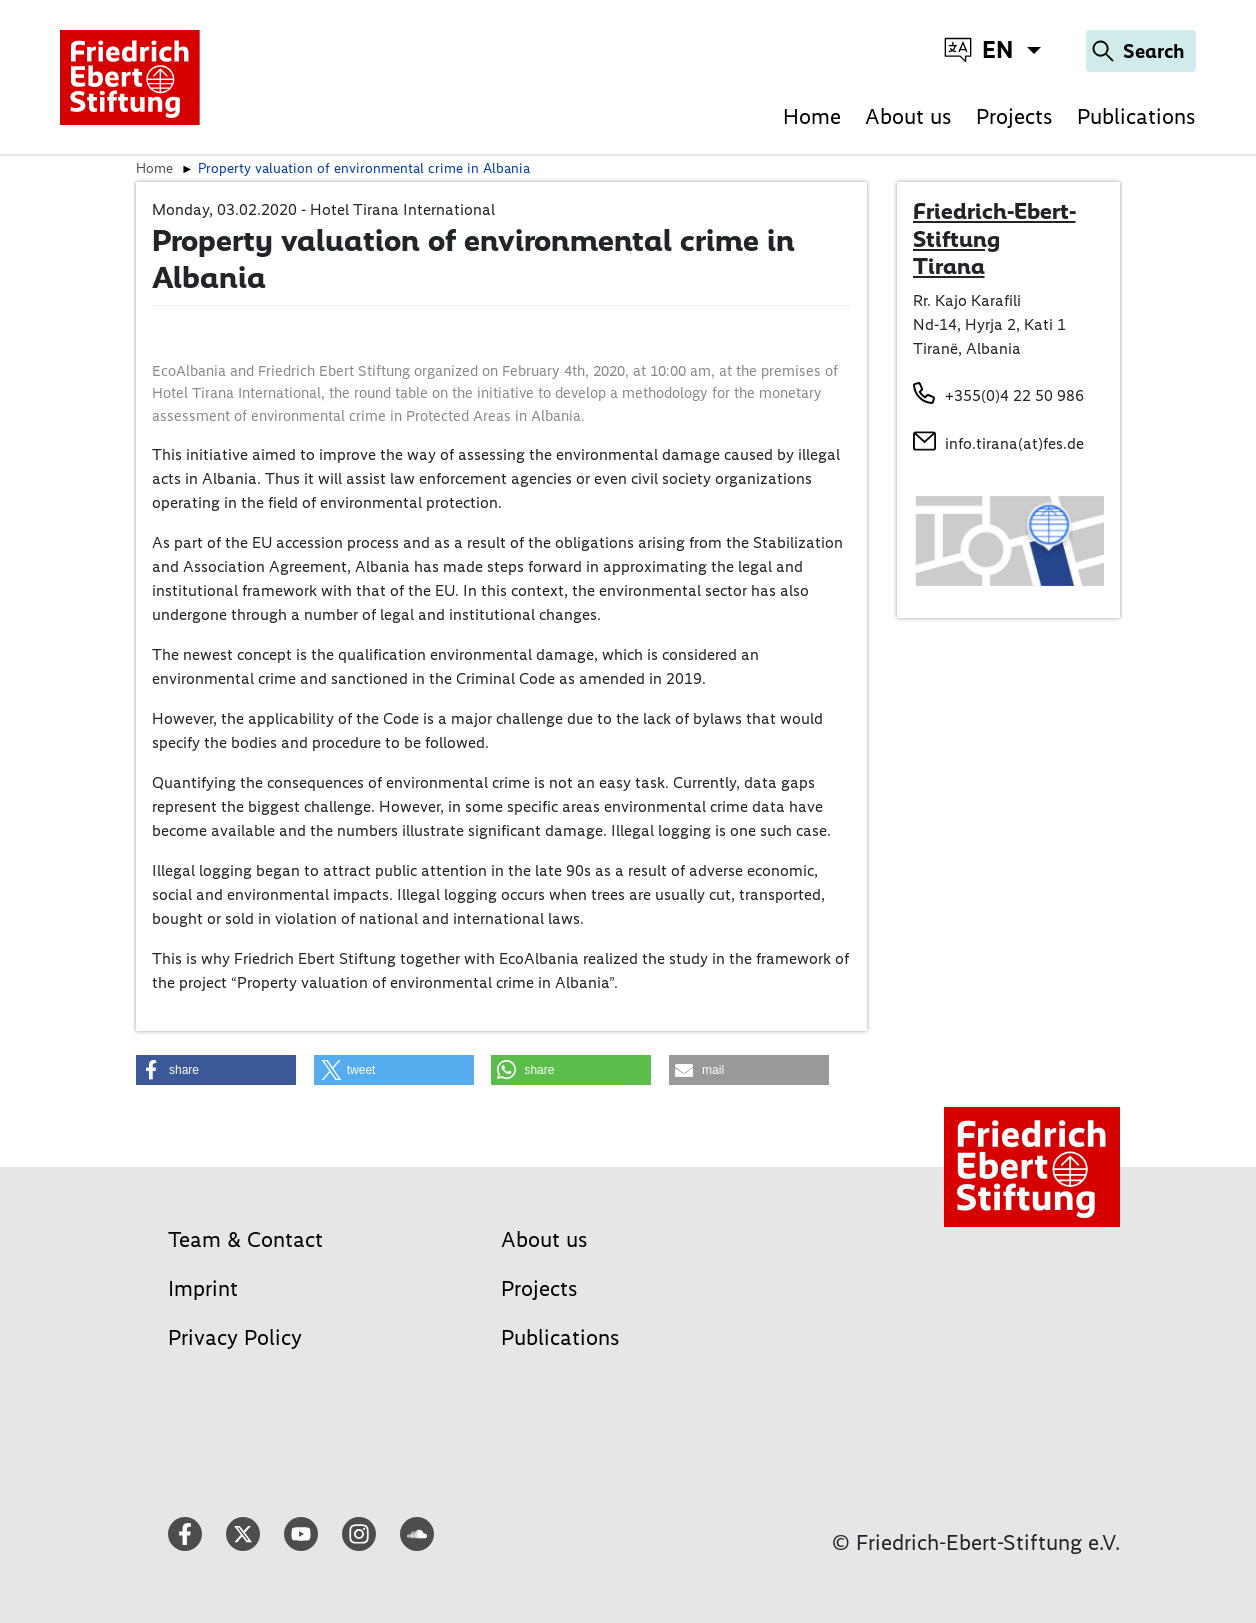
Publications (1136, 116)
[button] (216, 1070)
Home (812, 116)
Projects (1014, 116)
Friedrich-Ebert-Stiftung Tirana (994, 238)
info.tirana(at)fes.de (1014, 443)
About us (908, 116)
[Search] (1141, 51)
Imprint (203, 1288)
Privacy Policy (235, 1337)
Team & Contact (245, 1239)
